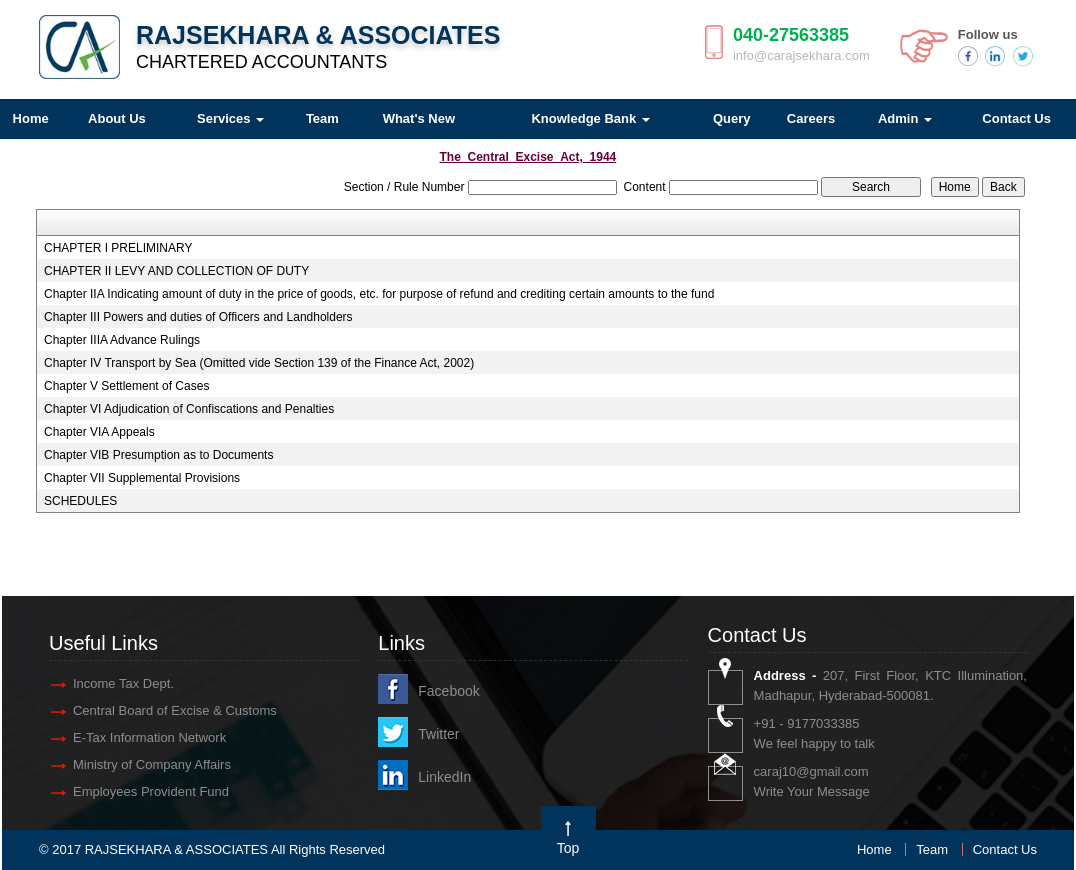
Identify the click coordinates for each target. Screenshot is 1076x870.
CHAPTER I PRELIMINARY (118, 248)
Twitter (438, 734)
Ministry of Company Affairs (152, 764)
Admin (905, 118)
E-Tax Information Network (149, 737)
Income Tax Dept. (123, 683)
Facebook (448, 691)
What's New (419, 118)
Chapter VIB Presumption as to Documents (158, 455)
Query (732, 118)
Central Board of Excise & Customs (175, 710)
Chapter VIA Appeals (99, 432)
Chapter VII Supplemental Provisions (142, 478)
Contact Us (1005, 849)
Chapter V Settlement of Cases (126, 386)
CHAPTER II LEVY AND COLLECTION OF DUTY (176, 271)
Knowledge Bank (590, 118)
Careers (811, 118)
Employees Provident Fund (151, 791)
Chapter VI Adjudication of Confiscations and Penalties (189, 409)
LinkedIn (444, 777)
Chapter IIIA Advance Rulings (122, 340)
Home (874, 849)
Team (322, 118)
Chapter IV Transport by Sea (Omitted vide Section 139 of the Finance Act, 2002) (259, 363)
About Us (117, 118)
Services (230, 118)
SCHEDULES (80, 501)
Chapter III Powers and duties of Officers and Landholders (198, 317)
